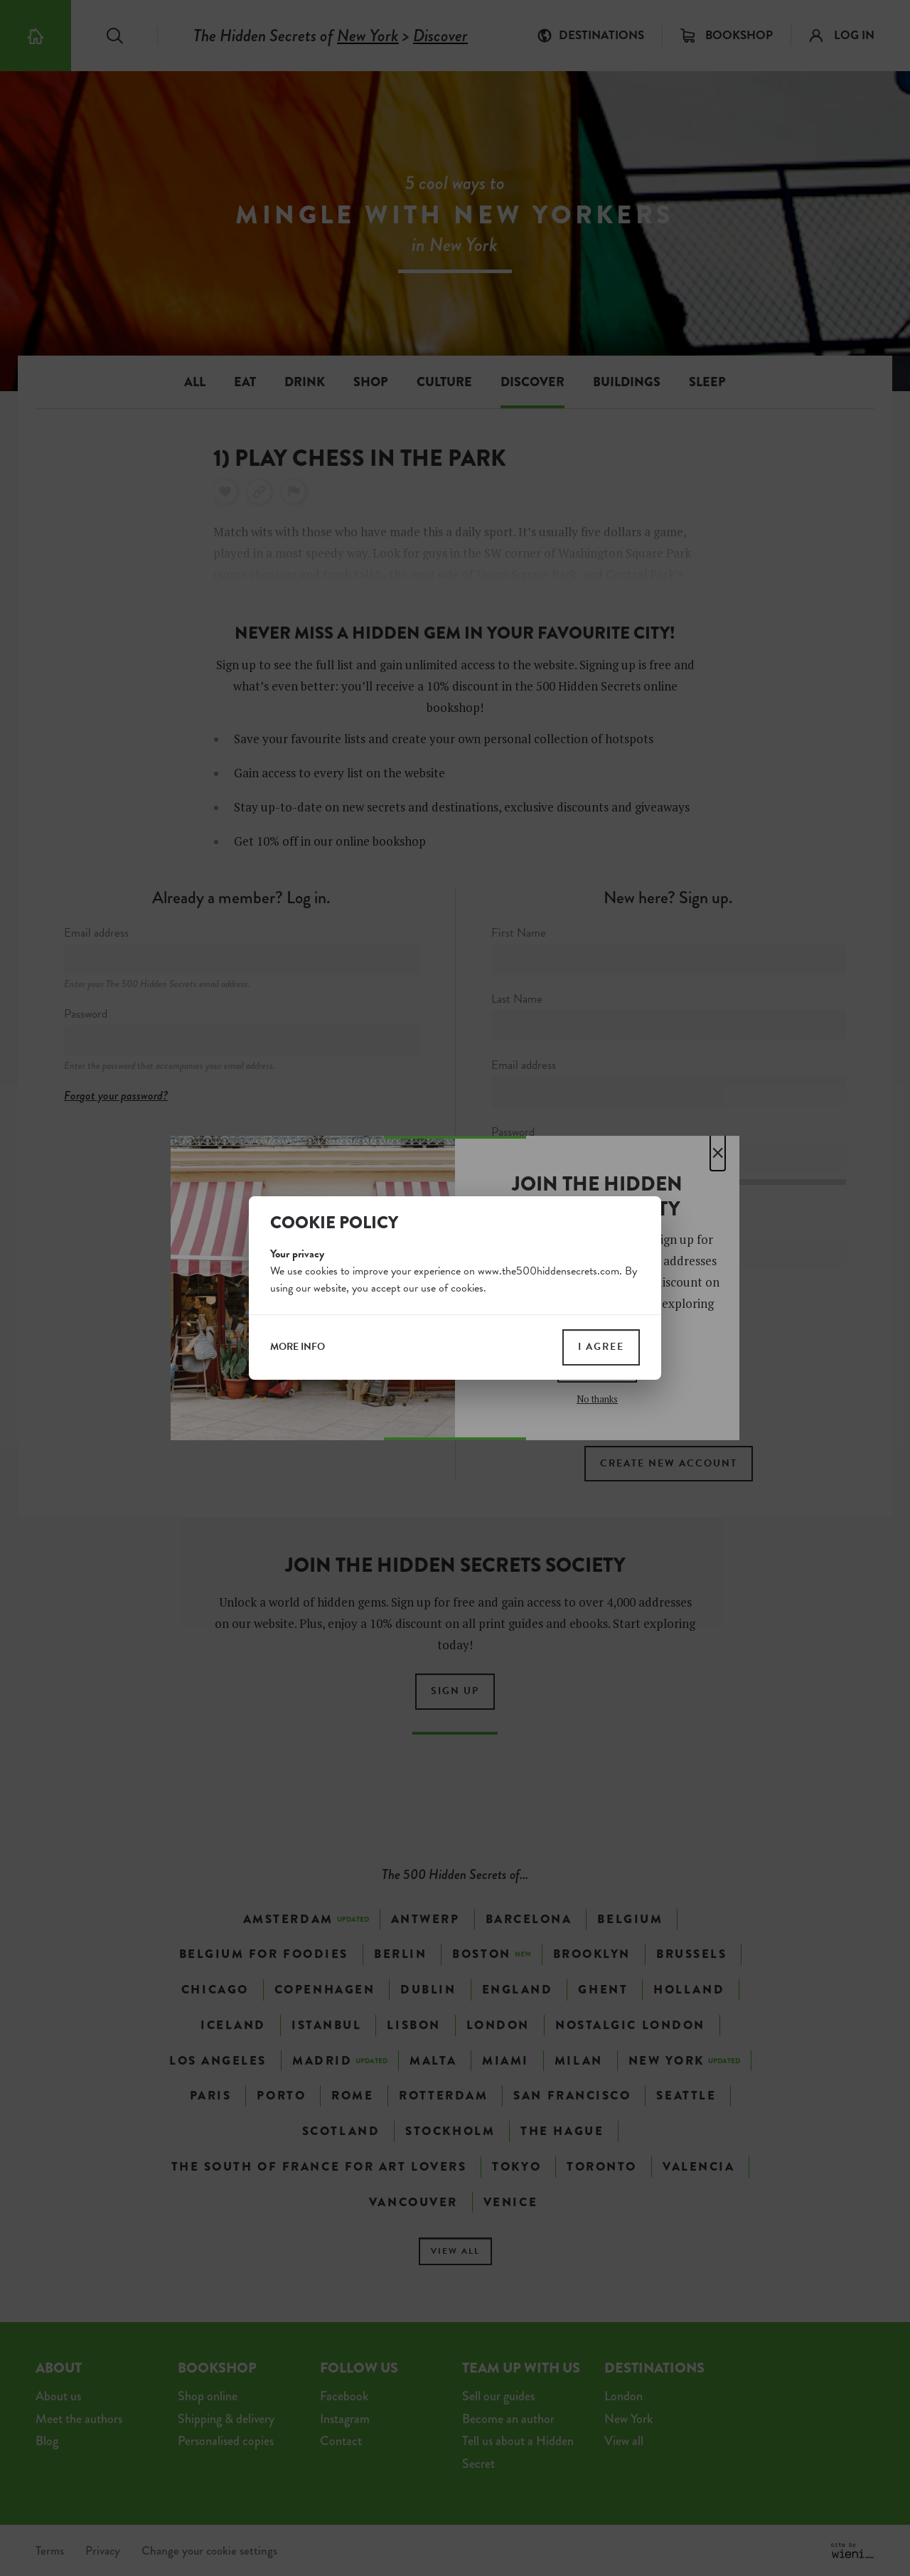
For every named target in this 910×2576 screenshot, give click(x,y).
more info (297, 1347)
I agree (601, 1346)
